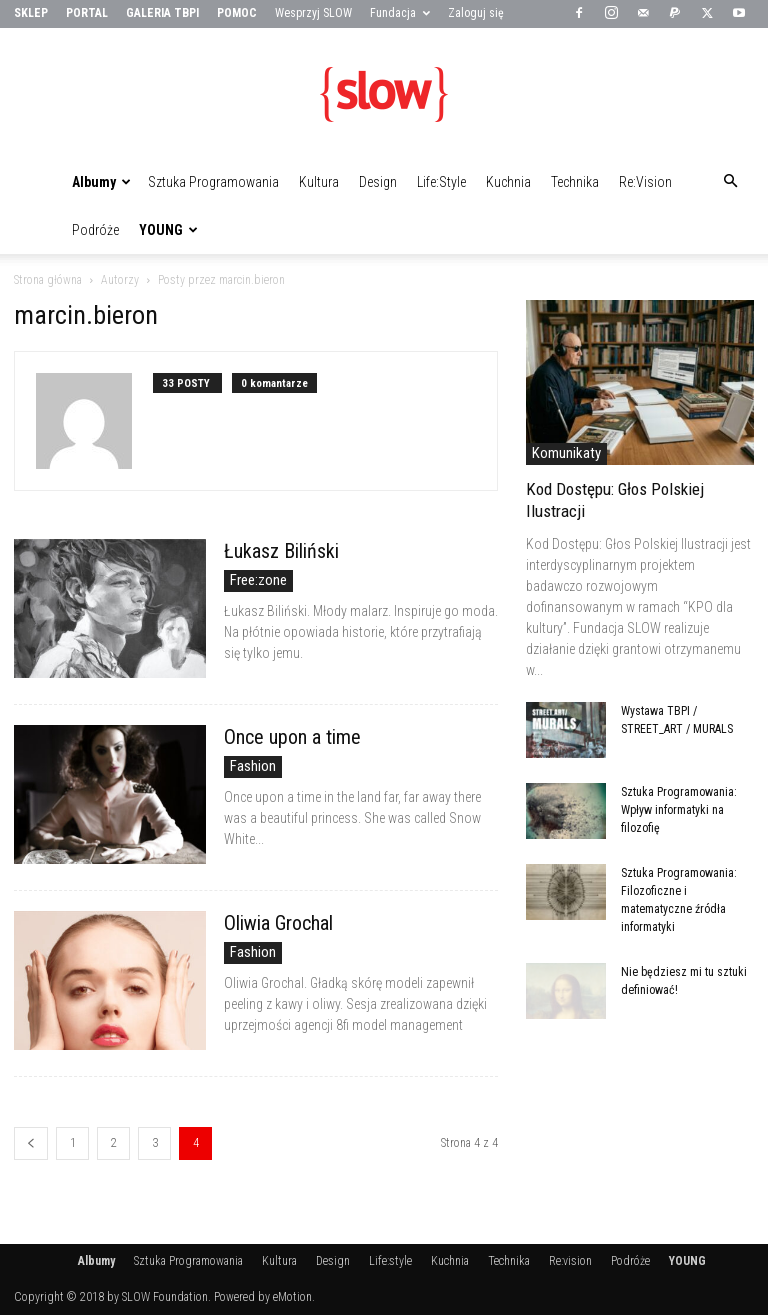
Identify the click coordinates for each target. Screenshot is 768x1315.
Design (378, 182)
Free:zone (258, 580)
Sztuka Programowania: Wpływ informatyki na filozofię (679, 810)
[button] (730, 182)
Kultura (319, 182)
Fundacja (400, 13)
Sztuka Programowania (213, 182)
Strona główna (48, 280)
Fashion (253, 766)
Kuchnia (508, 182)
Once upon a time (292, 737)
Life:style (441, 182)
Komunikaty (566, 453)
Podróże (95, 230)
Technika (575, 182)
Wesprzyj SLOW (313, 13)
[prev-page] (31, 1143)
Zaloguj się (476, 13)
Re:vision (645, 182)
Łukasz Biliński (281, 551)
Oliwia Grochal (278, 923)
